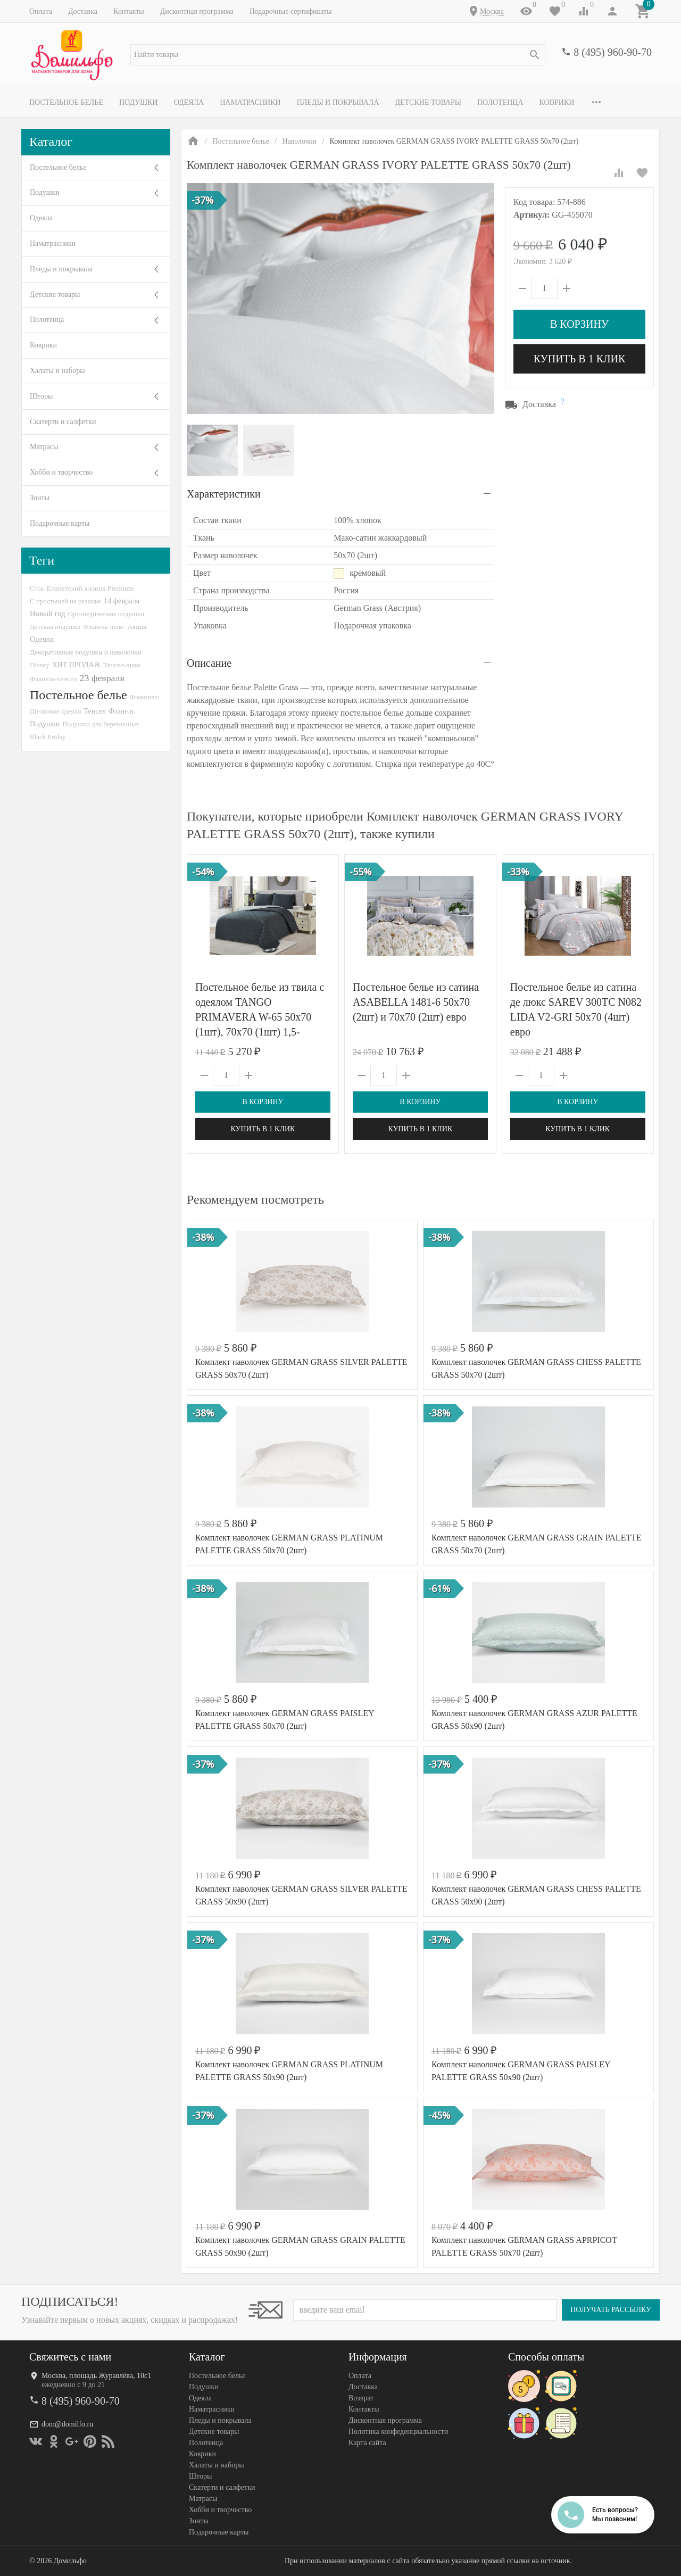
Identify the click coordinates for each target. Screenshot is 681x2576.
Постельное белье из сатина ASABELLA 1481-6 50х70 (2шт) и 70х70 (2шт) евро (416, 1002)
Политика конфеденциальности (398, 2432)
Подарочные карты (59, 523)
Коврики (557, 102)
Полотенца (500, 102)
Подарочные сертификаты (291, 11)
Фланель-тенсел (53, 679)
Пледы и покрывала (338, 102)
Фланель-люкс (103, 627)
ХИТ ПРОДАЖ (76, 665)
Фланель (122, 711)
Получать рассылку (610, 2310)
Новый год (47, 613)
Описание (209, 663)
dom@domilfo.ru (67, 2424)
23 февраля (102, 678)
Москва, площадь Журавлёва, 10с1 (96, 2376)
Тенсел (95, 711)
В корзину (579, 324)
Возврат (360, 2398)
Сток (37, 588)
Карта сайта (367, 2443)
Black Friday (47, 737)
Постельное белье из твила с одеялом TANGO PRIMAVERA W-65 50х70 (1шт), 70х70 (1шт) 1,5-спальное (259, 1017)
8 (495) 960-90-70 (613, 52)
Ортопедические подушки (106, 614)
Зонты (39, 498)
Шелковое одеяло (55, 711)
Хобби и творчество (61, 472)
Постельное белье (66, 102)
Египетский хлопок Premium (90, 588)
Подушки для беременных (100, 724)
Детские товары (428, 102)
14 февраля (121, 601)
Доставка (82, 11)
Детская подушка (55, 627)
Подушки (138, 102)
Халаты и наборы (57, 371)
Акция (136, 627)
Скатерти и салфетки (63, 422)
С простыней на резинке (65, 601)
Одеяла (189, 102)
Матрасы (44, 447)
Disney (39, 665)
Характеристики (224, 494)
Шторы (41, 396)
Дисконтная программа (197, 11)
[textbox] (337, 54)
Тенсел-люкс (122, 665)
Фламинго (144, 697)
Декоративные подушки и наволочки (86, 652)
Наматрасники (250, 102)
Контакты (128, 11)
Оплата (40, 11)
